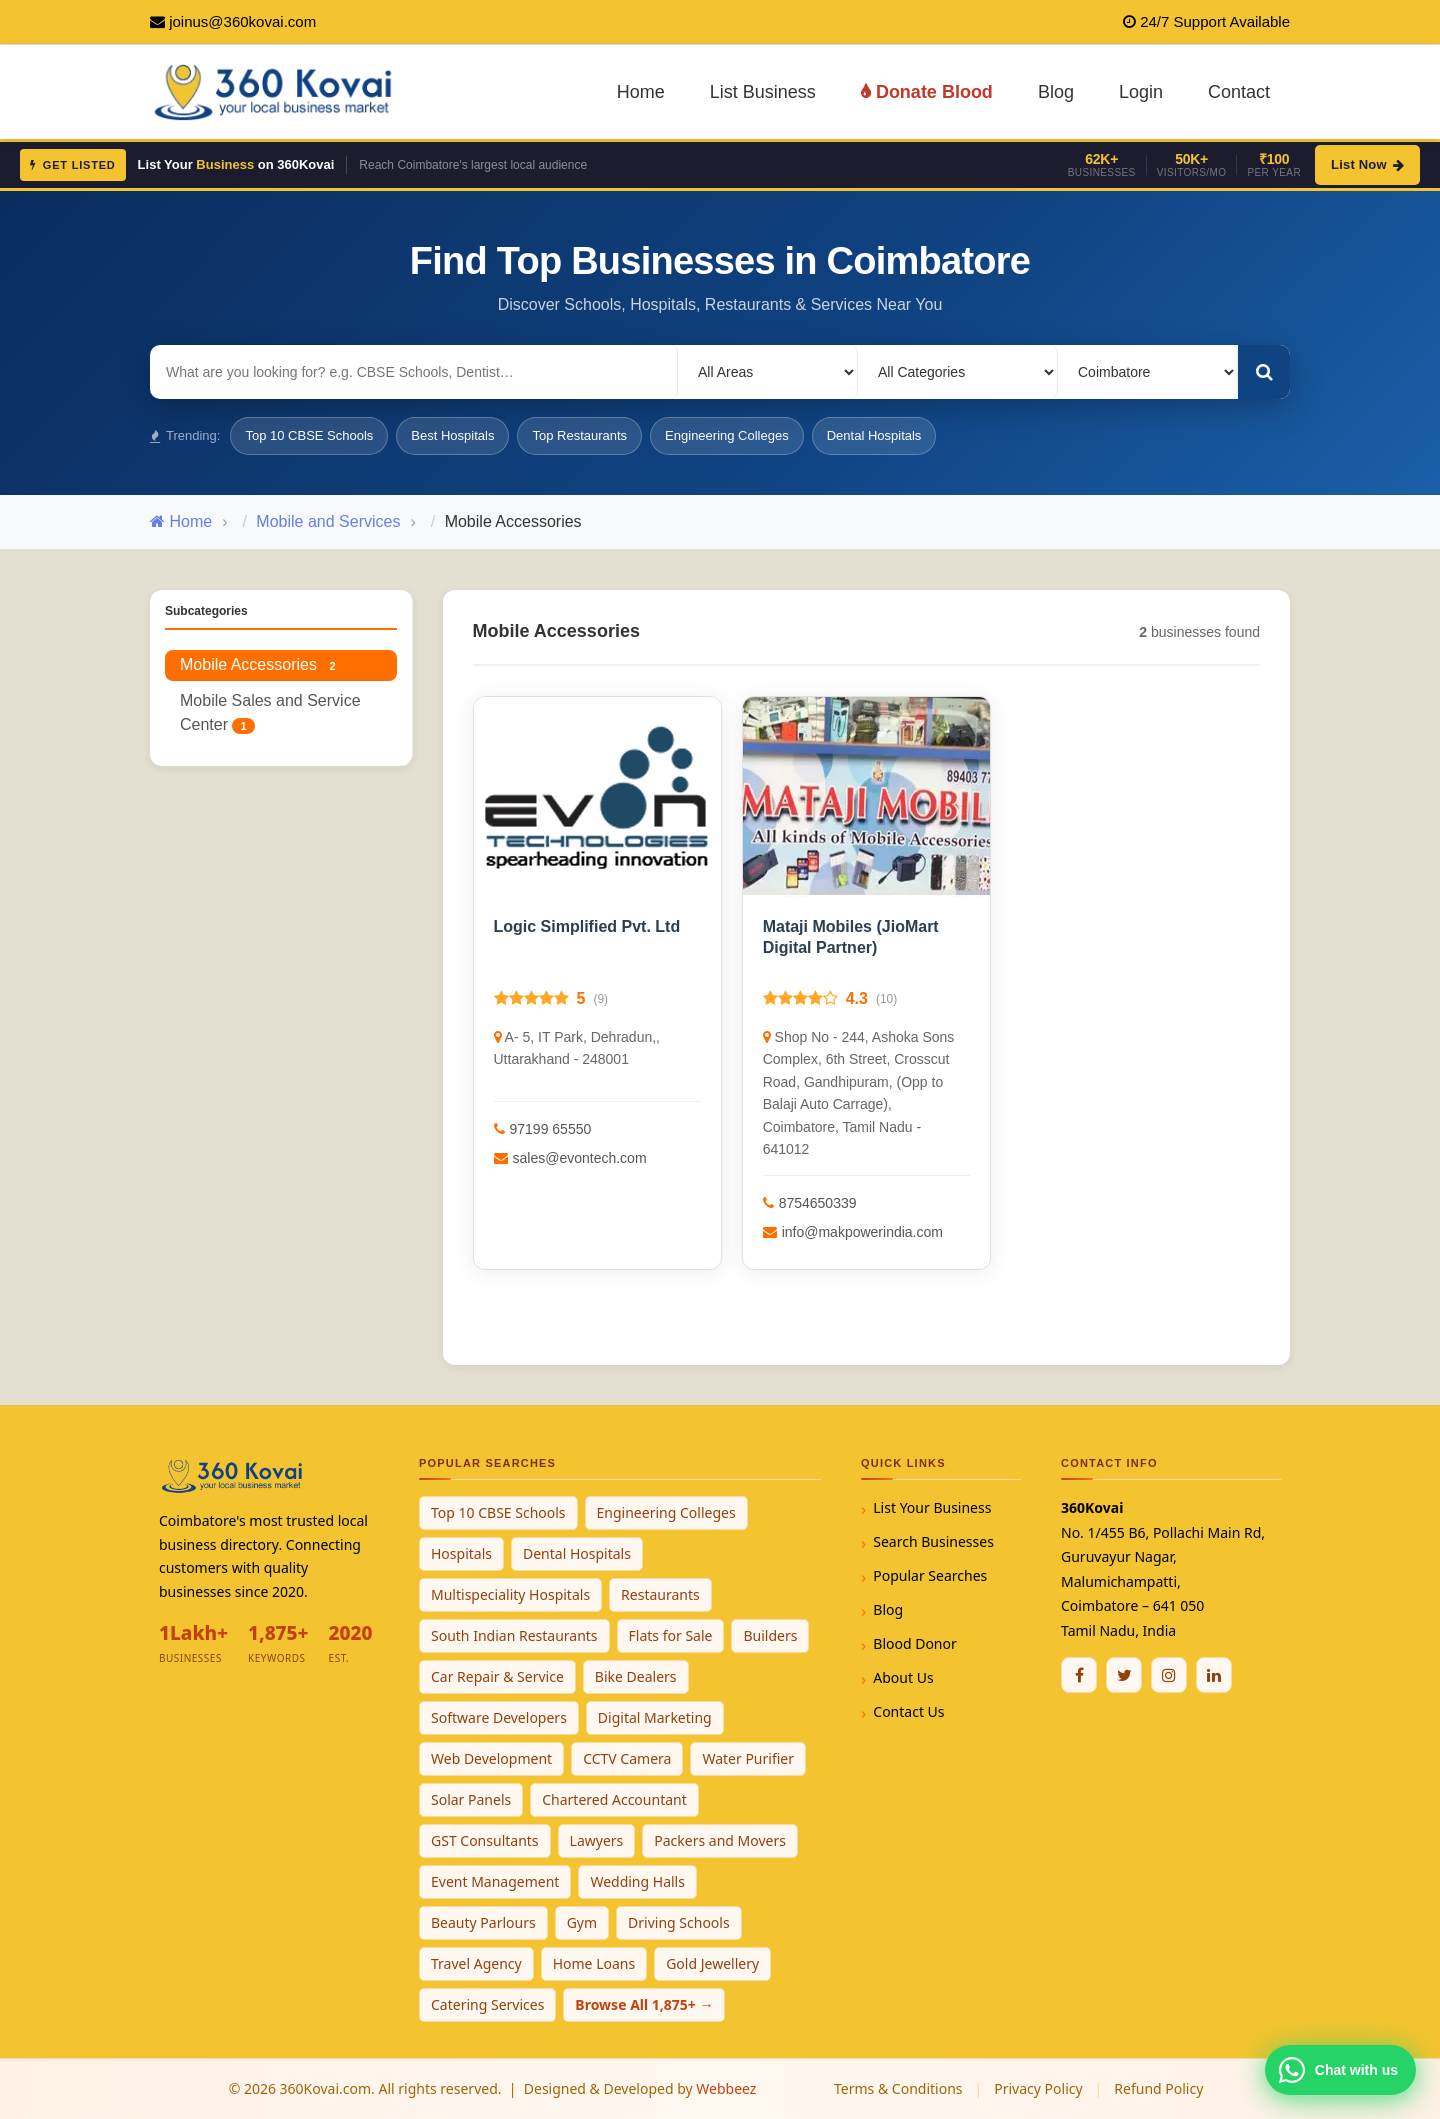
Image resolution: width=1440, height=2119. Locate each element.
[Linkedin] (1214, 1675)
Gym (582, 1922)
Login (1141, 92)
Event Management (495, 1881)
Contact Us (908, 1711)
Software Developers (499, 1717)
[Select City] (1148, 372)
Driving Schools (679, 1922)
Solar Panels (471, 1799)
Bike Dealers (636, 1676)
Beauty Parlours (483, 1922)
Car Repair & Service (497, 1676)
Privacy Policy (1038, 2088)
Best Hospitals (452, 435)
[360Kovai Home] (276, 90)
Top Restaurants (579, 435)
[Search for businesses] (414, 372)
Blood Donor (915, 1643)
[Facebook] (1079, 1675)
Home (641, 92)
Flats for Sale (671, 1635)
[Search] (1264, 372)
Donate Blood (927, 92)
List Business (763, 92)
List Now (1367, 164)
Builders (770, 1635)
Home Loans (594, 1963)
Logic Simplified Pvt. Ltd (587, 926)
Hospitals (461, 1553)
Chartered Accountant (614, 1799)
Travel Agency (476, 1963)
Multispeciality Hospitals (510, 1594)
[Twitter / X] (1124, 1675)
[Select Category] (958, 372)
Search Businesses (933, 1541)
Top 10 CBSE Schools (309, 435)
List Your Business (932, 1507)
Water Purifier (748, 1758)
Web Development (491, 1758)
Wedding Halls (637, 1881)
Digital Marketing (655, 1717)
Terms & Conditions (898, 2088)
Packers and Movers (720, 1840)
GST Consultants (485, 1840)
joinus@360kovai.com (242, 21)
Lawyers (597, 1840)
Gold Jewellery (712, 1963)
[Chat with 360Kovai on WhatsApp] (1340, 2070)
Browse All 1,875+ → (644, 2004)
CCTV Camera (627, 1758)
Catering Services (487, 2004)
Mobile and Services (328, 521)
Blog (1056, 92)
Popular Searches (930, 1575)
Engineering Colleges (727, 435)
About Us (903, 1677)
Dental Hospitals (874, 435)
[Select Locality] (768, 372)
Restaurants (660, 1594)
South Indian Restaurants (514, 1635)
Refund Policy (1158, 2088)
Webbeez (726, 2088)
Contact (1239, 92)
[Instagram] (1169, 1675)
